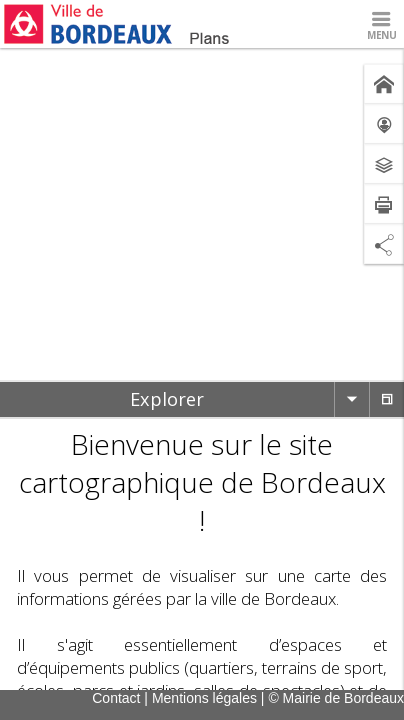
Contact (116, 698)
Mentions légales (204, 698)
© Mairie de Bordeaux (336, 698)
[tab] (167, 399)
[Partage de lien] (384, 244)
